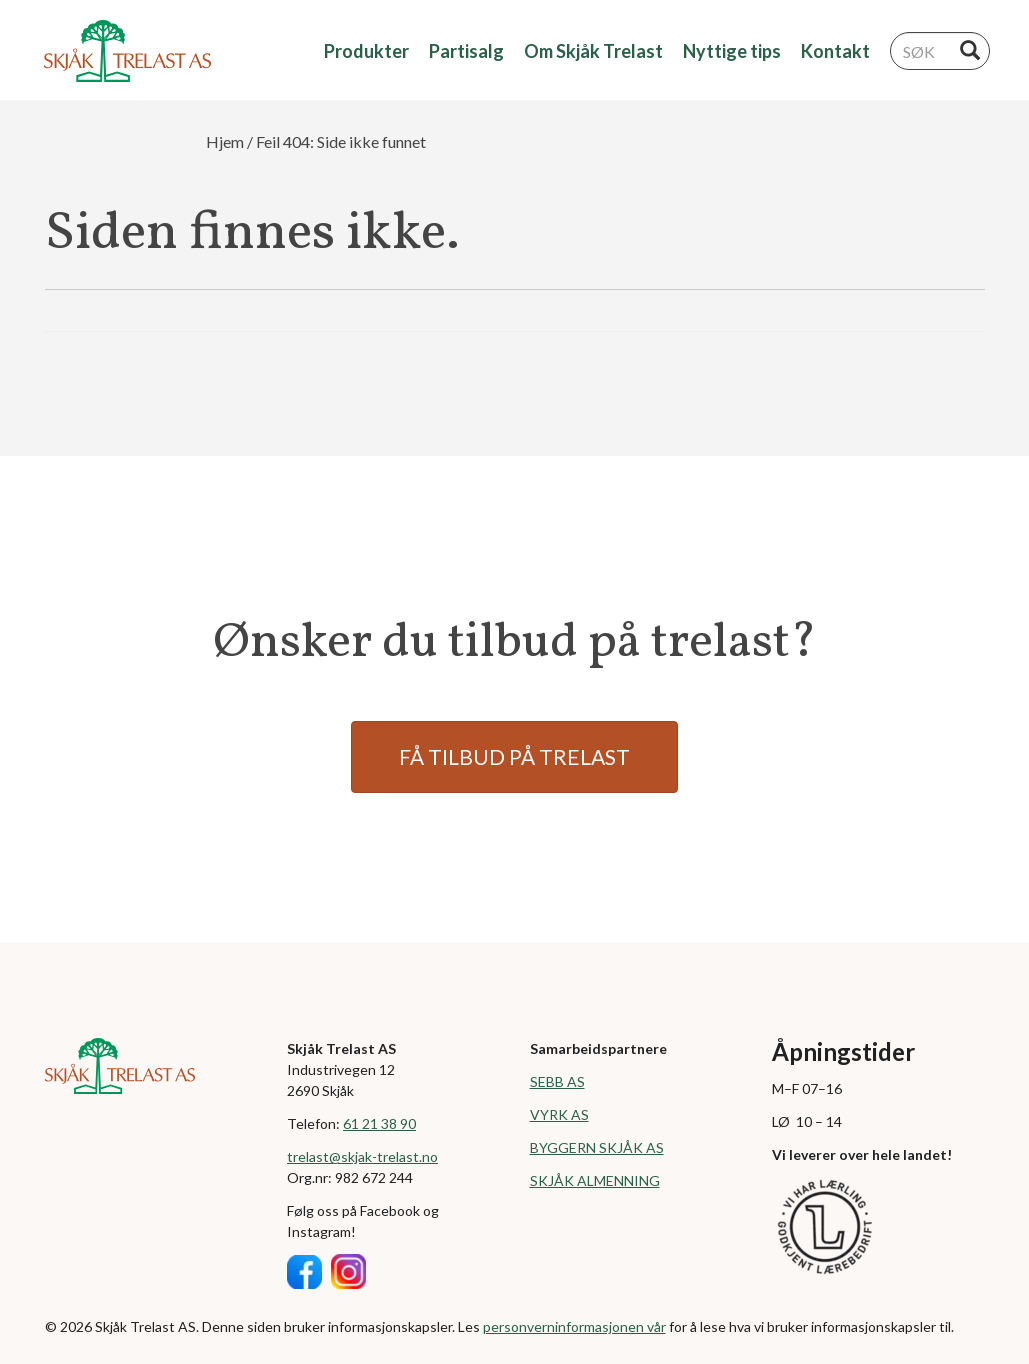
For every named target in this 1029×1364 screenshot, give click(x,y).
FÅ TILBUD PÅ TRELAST (514, 756)
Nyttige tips (732, 51)
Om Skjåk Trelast (593, 51)
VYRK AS (559, 1114)
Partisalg (466, 51)
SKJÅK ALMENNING (595, 1180)
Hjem (225, 141)
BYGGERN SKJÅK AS (597, 1147)
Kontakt (835, 51)
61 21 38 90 (379, 1123)
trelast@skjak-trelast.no (362, 1156)
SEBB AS (557, 1081)
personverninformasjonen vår (574, 1326)
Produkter (366, 51)
